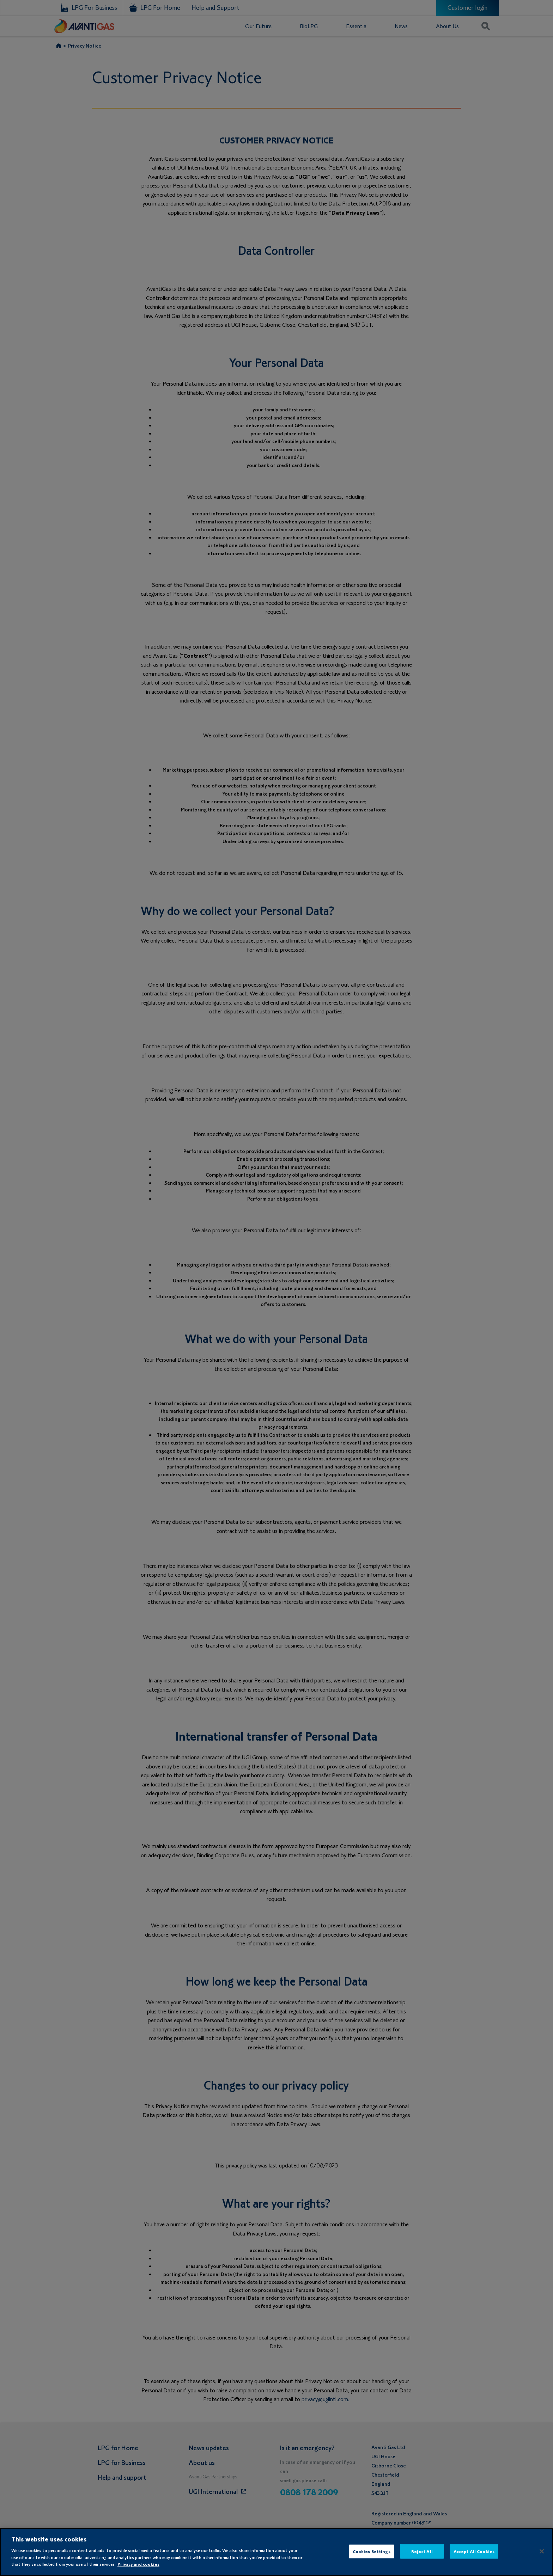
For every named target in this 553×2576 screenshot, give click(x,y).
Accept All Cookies (474, 2551)
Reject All (422, 2551)
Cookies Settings (371, 2551)
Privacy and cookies (138, 2564)
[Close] (541, 2551)
